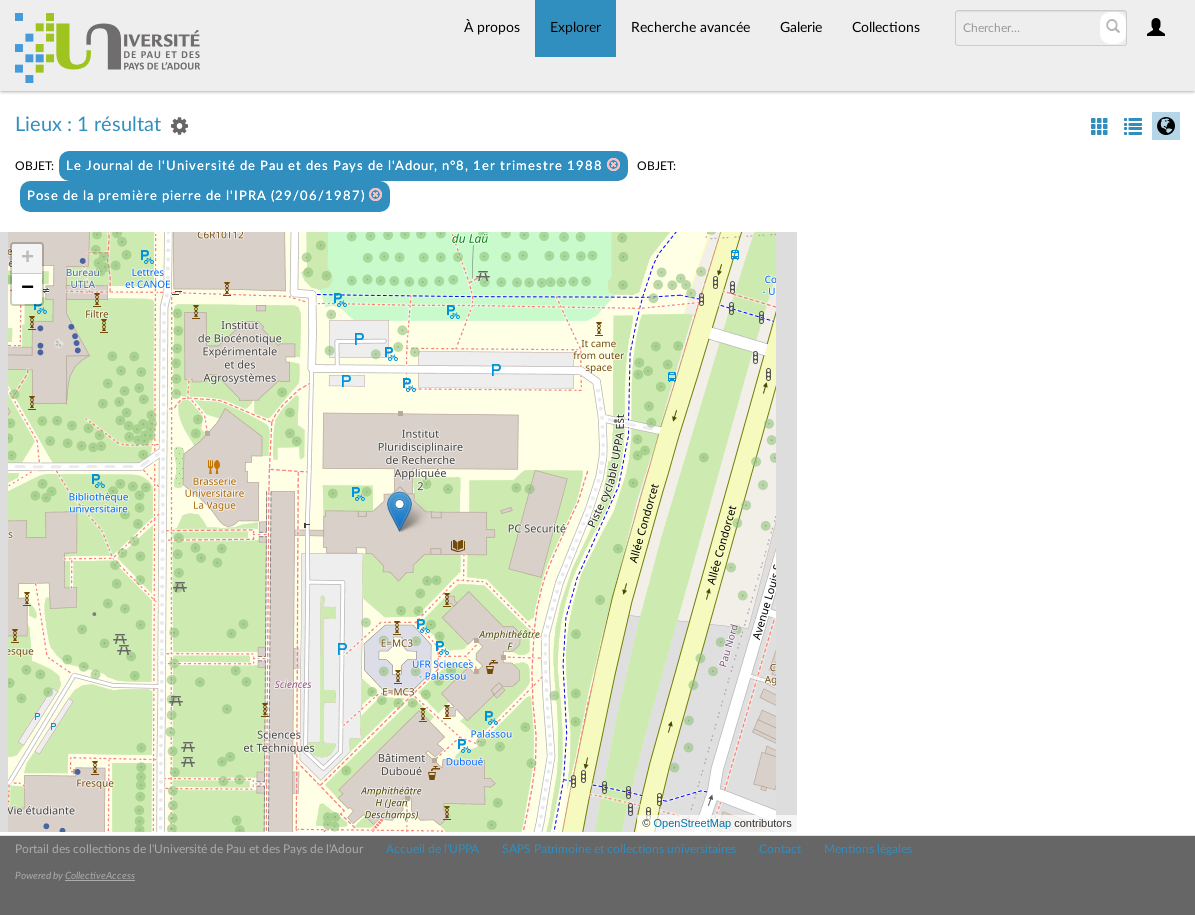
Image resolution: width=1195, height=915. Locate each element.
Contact (780, 849)
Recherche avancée (690, 28)
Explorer (575, 28)
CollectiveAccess (100, 876)
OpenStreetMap (692, 823)
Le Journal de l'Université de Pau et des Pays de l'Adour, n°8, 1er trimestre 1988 (343, 165)
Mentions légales (868, 849)
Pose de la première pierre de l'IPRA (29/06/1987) (205, 195)
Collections (886, 28)
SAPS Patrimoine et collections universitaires (619, 849)
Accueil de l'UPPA (432, 849)
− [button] (27, 289)
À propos (492, 28)
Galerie (801, 28)
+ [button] (27, 259)
